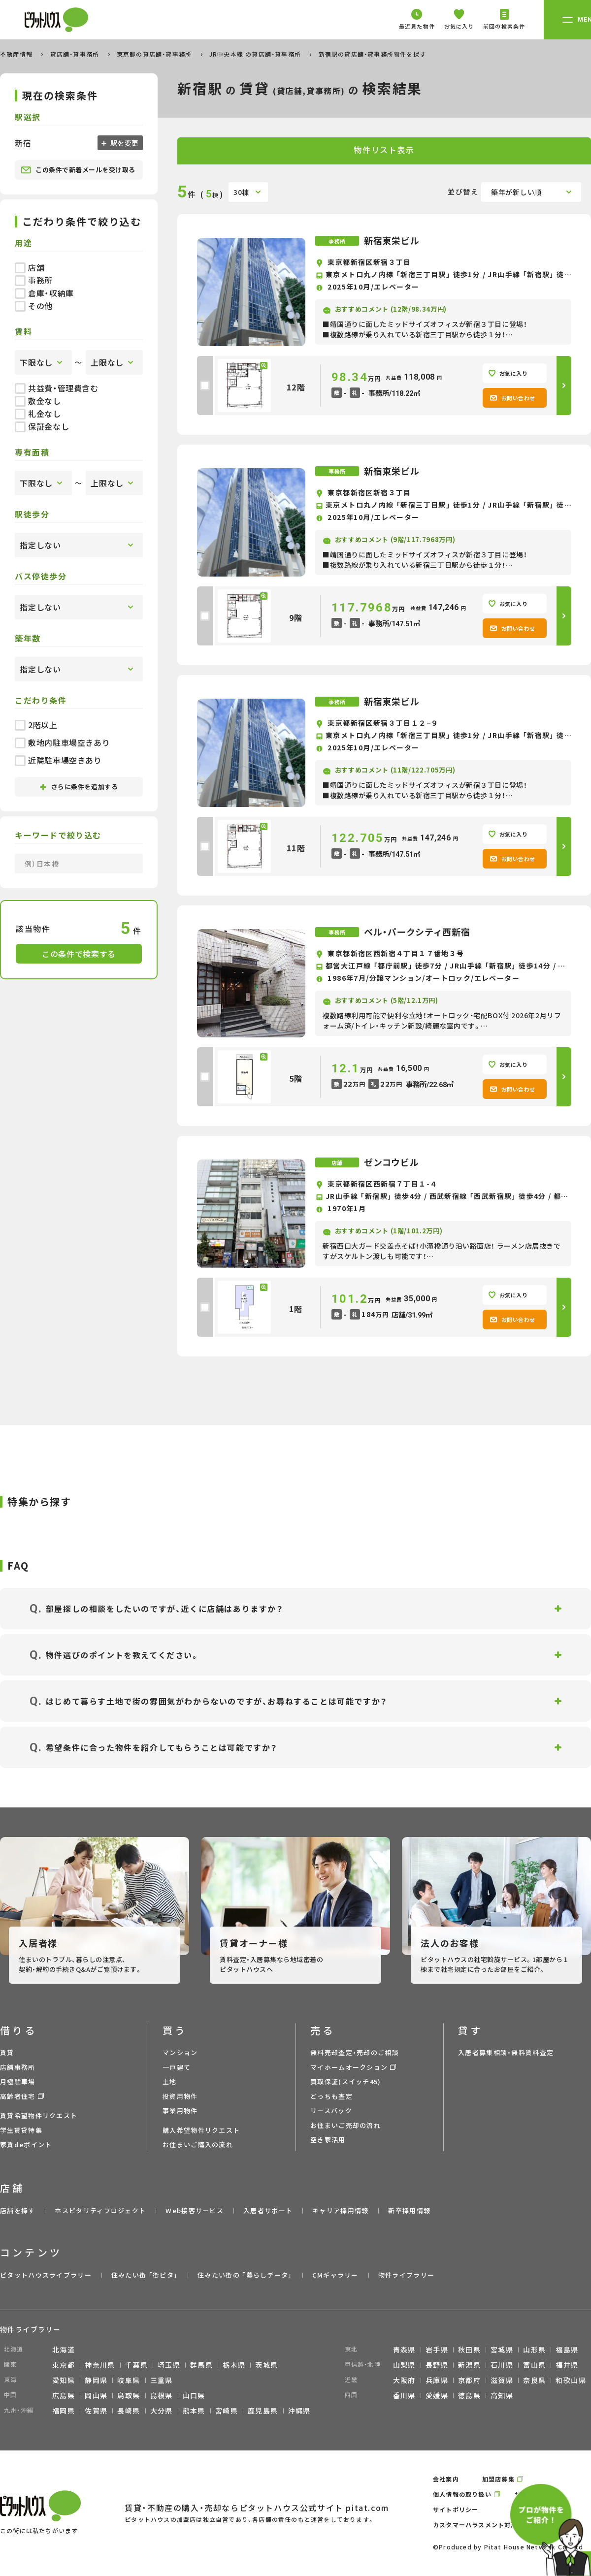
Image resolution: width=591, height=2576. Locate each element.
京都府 (469, 2380)
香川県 (404, 2395)
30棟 (241, 192)
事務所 (34, 280)
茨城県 (266, 2365)
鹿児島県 (263, 2410)
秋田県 (469, 2349)
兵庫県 (437, 2380)
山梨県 (404, 2365)
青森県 (404, 2349)
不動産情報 (17, 54)
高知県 (502, 2395)
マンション (180, 2052)
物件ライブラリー (406, 2275)
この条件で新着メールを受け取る (78, 169)
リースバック (331, 2110)
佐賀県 (96, 2410)
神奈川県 (100, 2365)
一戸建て (177, 2067)
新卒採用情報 (409, 2210)
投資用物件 (180, 2096)
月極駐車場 (17, 2081)
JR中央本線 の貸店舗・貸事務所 (256, 54)
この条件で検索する (79, 954)
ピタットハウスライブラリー (46, 2275)
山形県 (534, 2349)
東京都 (63, 2365)
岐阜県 (128, 2380)
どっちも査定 (331, 2096)
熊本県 (194, 2410)
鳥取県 (128, 2395)
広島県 (63, 2395)
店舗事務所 (17, 2067)
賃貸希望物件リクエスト (38, 2115)
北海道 (63, 2349)
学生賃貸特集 (21, 2130)
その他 (34, 306)
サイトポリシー (455, 2509)
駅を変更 (123, 143)
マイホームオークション (349, 2067)
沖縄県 (299, 2410)
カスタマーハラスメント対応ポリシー (488, 2524)
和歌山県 (571, 2380)
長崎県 (128, 2410)
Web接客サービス (194, 2210)
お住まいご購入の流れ (198, 2144)
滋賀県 (502, 2380)
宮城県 (502, 2349)
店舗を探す (17, 2210)
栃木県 (234, 2365)
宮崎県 (226, 2410)
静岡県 (96, 2380)
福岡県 (63, 2410)
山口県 (194, 2395)
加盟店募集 (498, 2479)
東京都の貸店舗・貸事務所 (155, 54)
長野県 (437, 2365)
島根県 (161, 2395)
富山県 (534, 2365)
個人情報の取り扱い (462, 2494)
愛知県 (63, 2380)
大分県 (161, 2410)
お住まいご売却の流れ (345, 2125)
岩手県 (437, 2349)
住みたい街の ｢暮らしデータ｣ (245, 2275)
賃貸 (7, 2052)
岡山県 (96, 2395)
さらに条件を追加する (79, 786)
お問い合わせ (512, 398)
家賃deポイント (26, 2144)
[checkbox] (205, 385)
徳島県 (469, 2395)
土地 (170, 2081)
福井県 (567, 2365)
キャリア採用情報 (340, 2210)
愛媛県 (437, 2395)
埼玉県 (169, 2365)
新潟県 (469, 2365)
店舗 (29, 267)
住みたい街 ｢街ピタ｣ (144, 2275)
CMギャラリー (335, 2275)
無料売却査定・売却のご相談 (354, 2052)
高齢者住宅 (17, 2096)
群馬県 (201, 2365)
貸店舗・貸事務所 (75, 54)
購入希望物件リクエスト (201, 2130)
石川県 (502, 2365)
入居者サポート (268, 2210)
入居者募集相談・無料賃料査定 (506, 2052)
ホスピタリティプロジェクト (100, 2210)
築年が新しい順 (516, 192)
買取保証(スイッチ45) (345, 2081)
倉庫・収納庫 (44, 293)
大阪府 (404, 2380)
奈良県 (534, 2380)
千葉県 (136, 2365)
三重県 (161, 2380)
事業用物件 (180, 2110)
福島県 (567, 2349)
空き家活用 (328, 2139)
